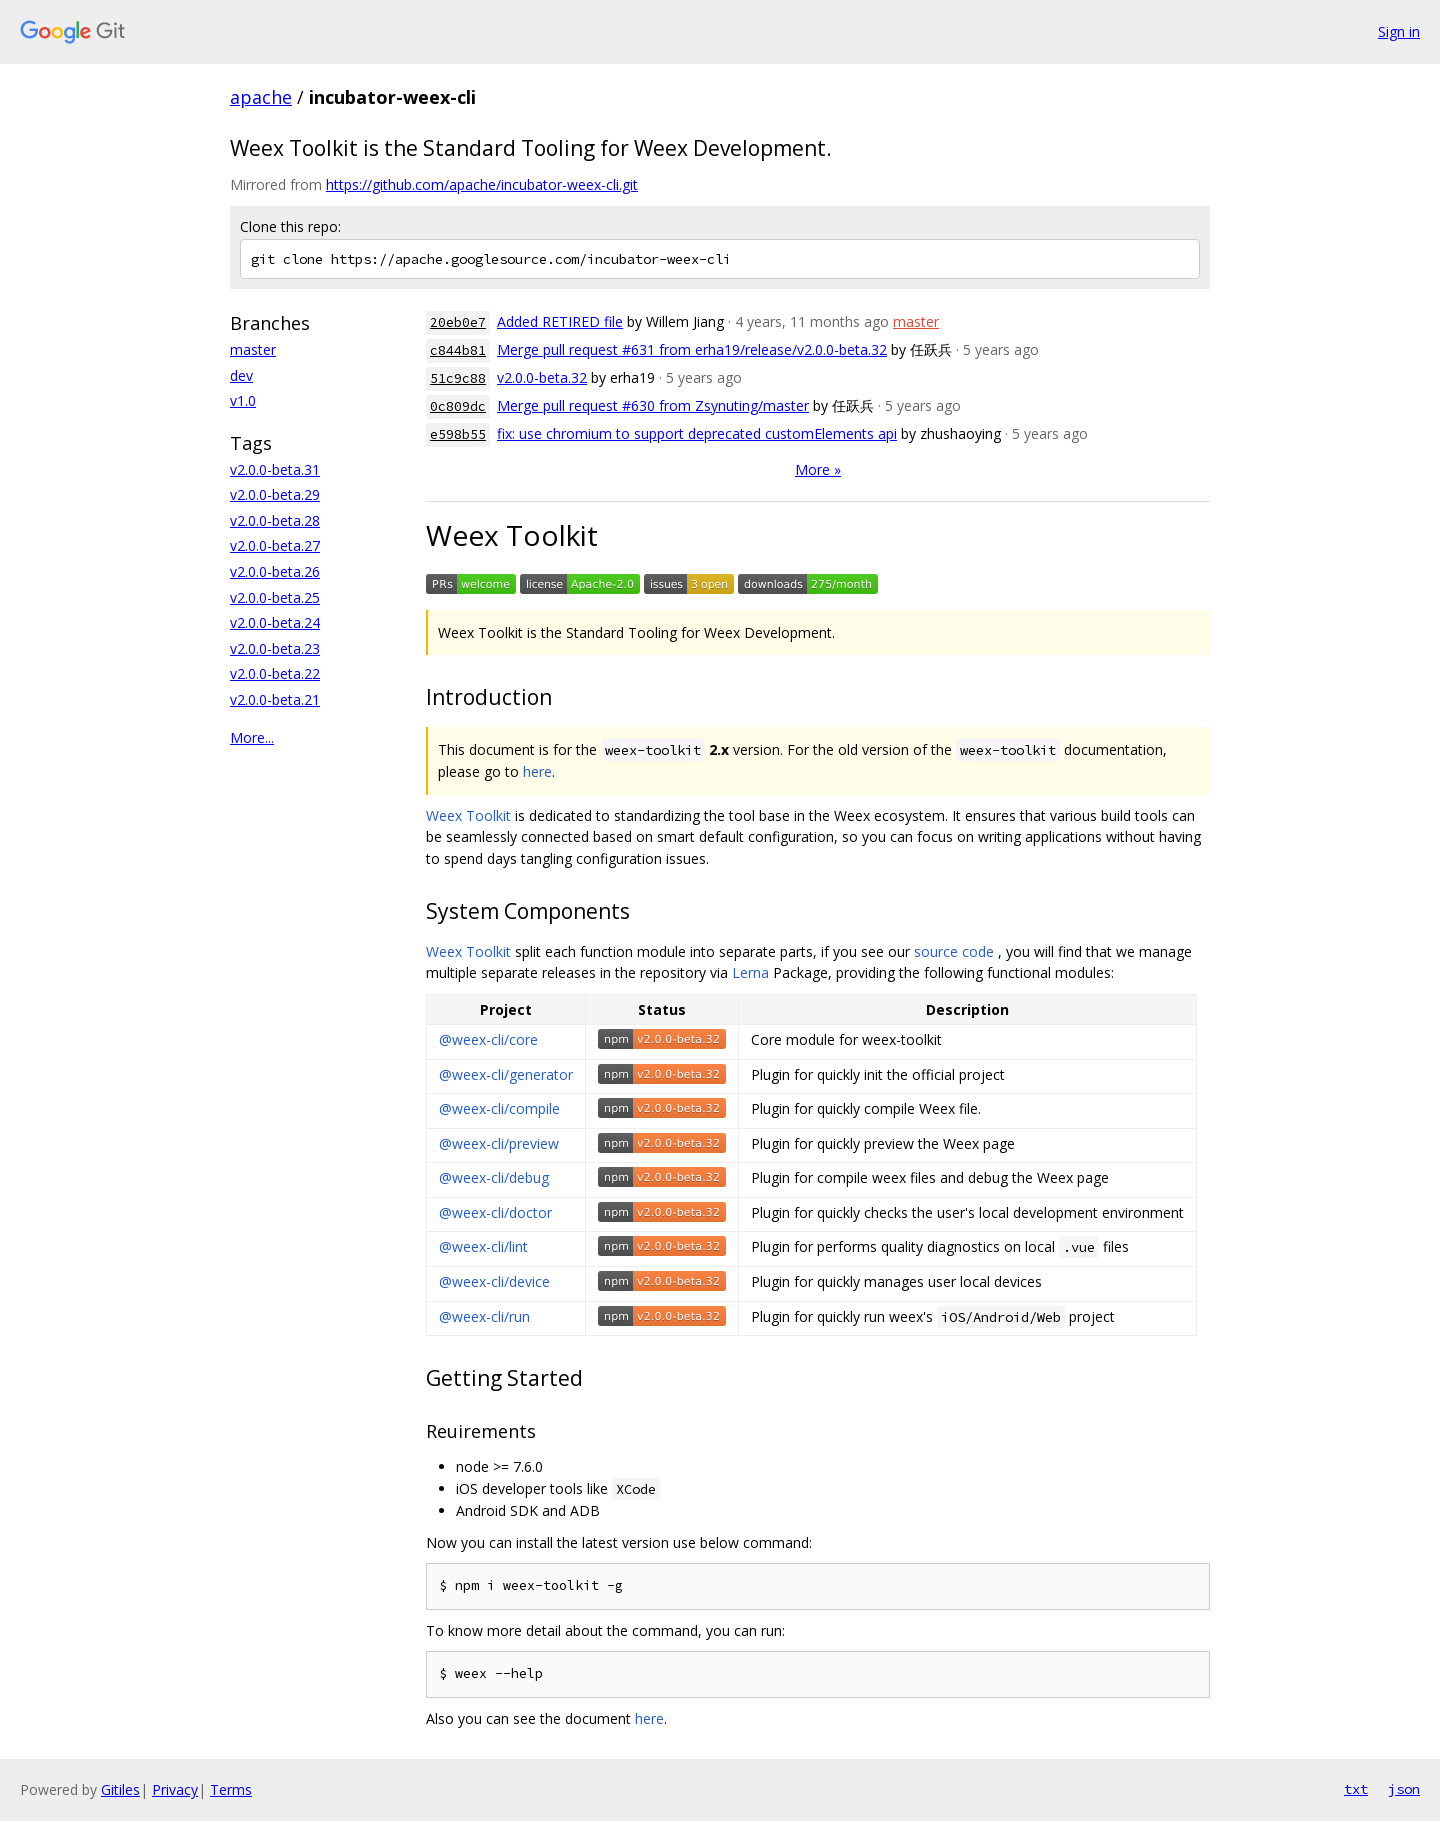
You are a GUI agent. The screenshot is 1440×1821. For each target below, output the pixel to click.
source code (954, 951)
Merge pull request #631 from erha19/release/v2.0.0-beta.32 (692, 349)
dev (241, 375)
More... (252, 737)
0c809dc (458, 406)
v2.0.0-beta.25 (275, 597)
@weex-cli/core (488, 1039)
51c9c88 (458, 378)
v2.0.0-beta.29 (275, 494)
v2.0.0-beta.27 (275, 545)
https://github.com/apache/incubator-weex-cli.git (482, 184)
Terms (231, 1789)
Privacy (175, 1789)
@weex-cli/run (484, 1316)
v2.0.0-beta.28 (275, 520)
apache (261, 97)
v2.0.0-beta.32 (542, 377)
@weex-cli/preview (499, 1143)
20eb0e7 (458, 322)
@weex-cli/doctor (495, 1212)
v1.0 (243, 400)
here (537, 771)
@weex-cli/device (494, 1281)
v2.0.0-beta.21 (275, 699)
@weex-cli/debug (494, 1177)
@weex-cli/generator (506, 1074)
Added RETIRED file (560, 321)
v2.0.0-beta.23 (275, 648)
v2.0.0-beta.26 (275, 571)
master (253, 349)
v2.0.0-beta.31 (275, 469)
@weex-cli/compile (499, 1108)
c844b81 (458, 350)
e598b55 (458, 434)
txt (1356, 1789)
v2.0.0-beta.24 (275, 622)
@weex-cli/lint (483, 1246)
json (1404, 1789)
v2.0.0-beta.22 (275, 673)
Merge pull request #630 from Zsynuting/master (653, 405)
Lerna (750, 972)
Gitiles (120, 1789)
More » (818, 469)
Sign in (1399, 31)
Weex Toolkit (468, 815)
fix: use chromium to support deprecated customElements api (697, 433)
